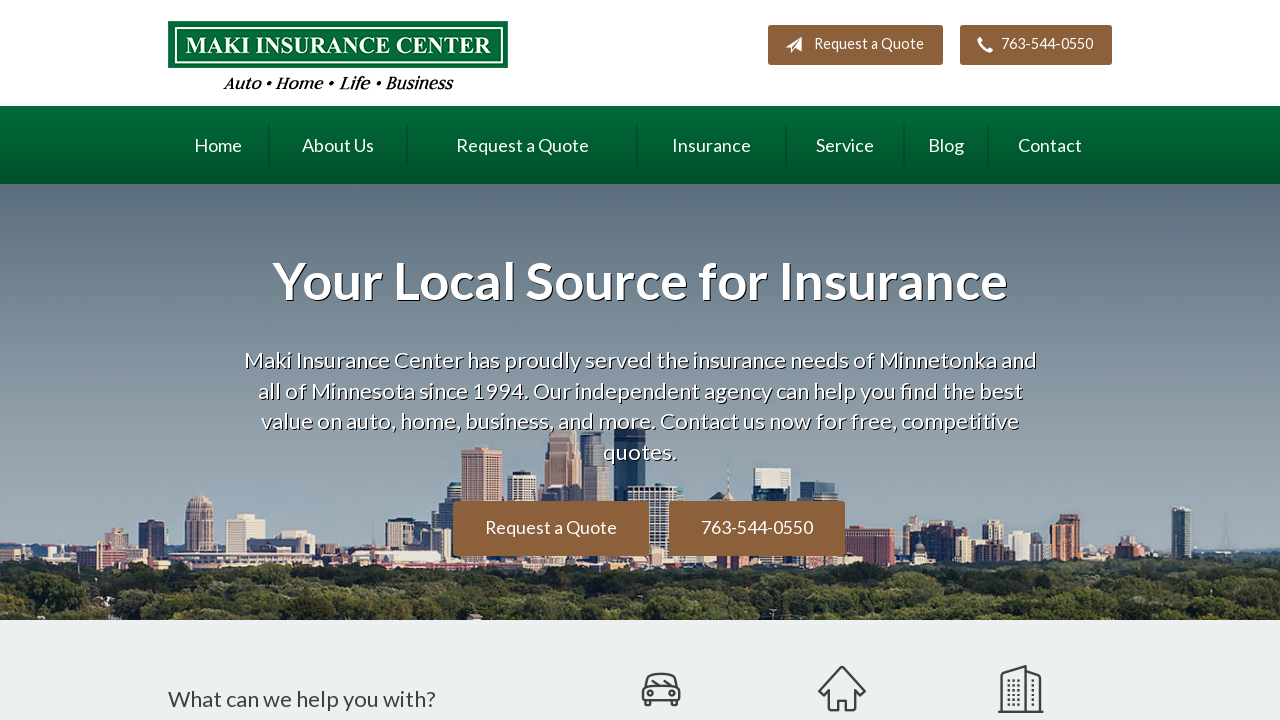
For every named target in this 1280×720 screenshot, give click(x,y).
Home (218, 145)
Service (845, 145)
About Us (338, 145)
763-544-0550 (1031, 45)
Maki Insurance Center (338, 55)
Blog (946, 145)
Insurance (711, 145)
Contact (1050, 145)
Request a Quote (850, 45)
